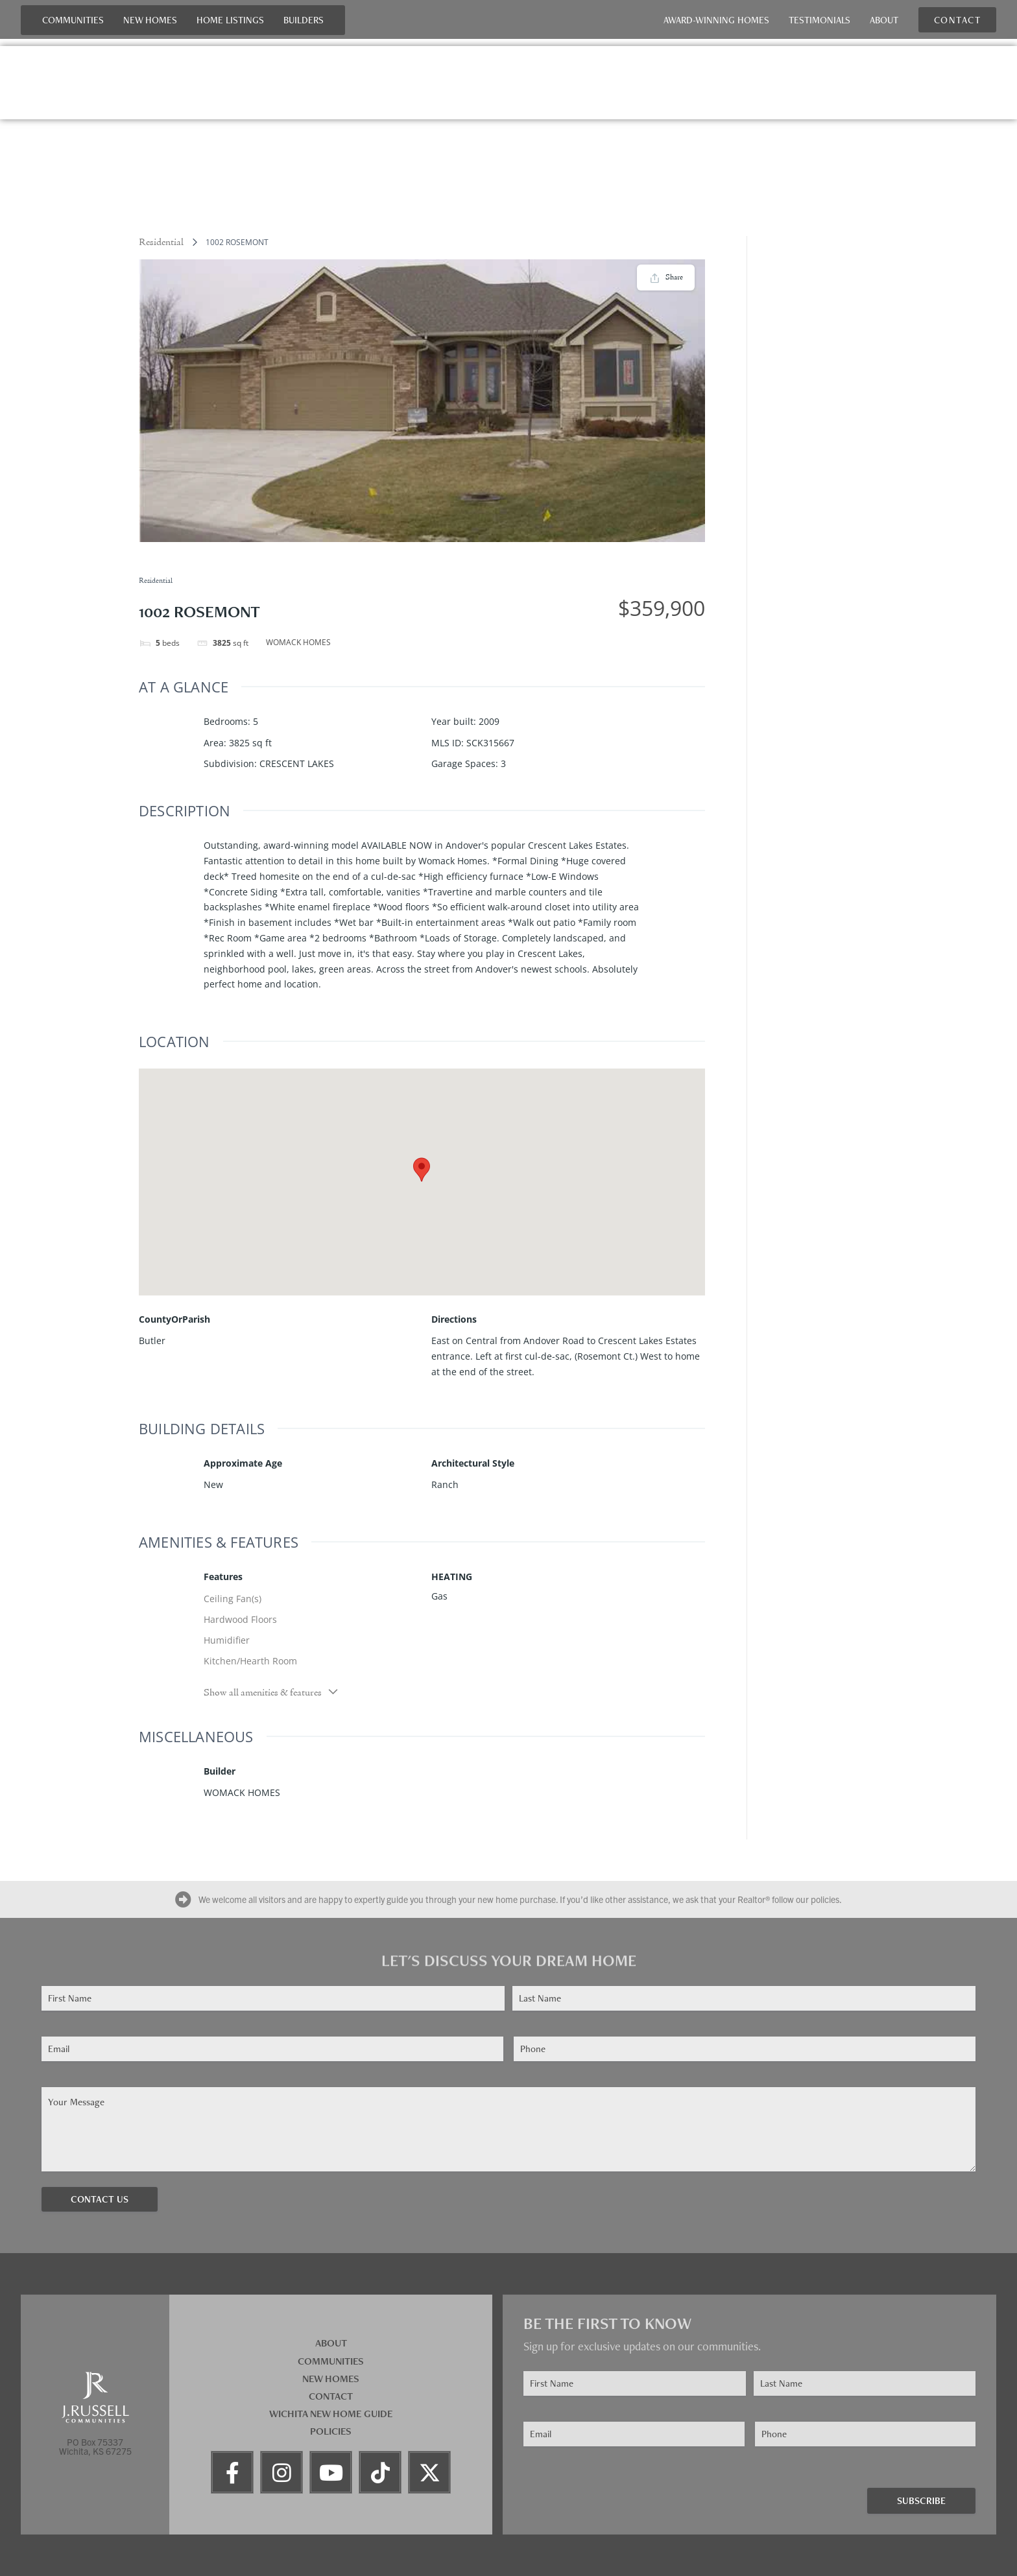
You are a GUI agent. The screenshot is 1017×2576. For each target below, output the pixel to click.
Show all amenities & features (271, 1692)
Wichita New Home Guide (330, 2413)
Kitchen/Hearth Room (250, 1661)
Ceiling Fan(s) (232, 1598)
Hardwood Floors (240, 1619)
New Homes (150, 20)
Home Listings (230, 20)
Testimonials (819, 20)
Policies (331, 2431)
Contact (331, 2396)
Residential (161, 242)
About (884, 20)
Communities (73, 20)
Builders (303, 20)
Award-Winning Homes (716, 20)
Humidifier (227, 1640)
